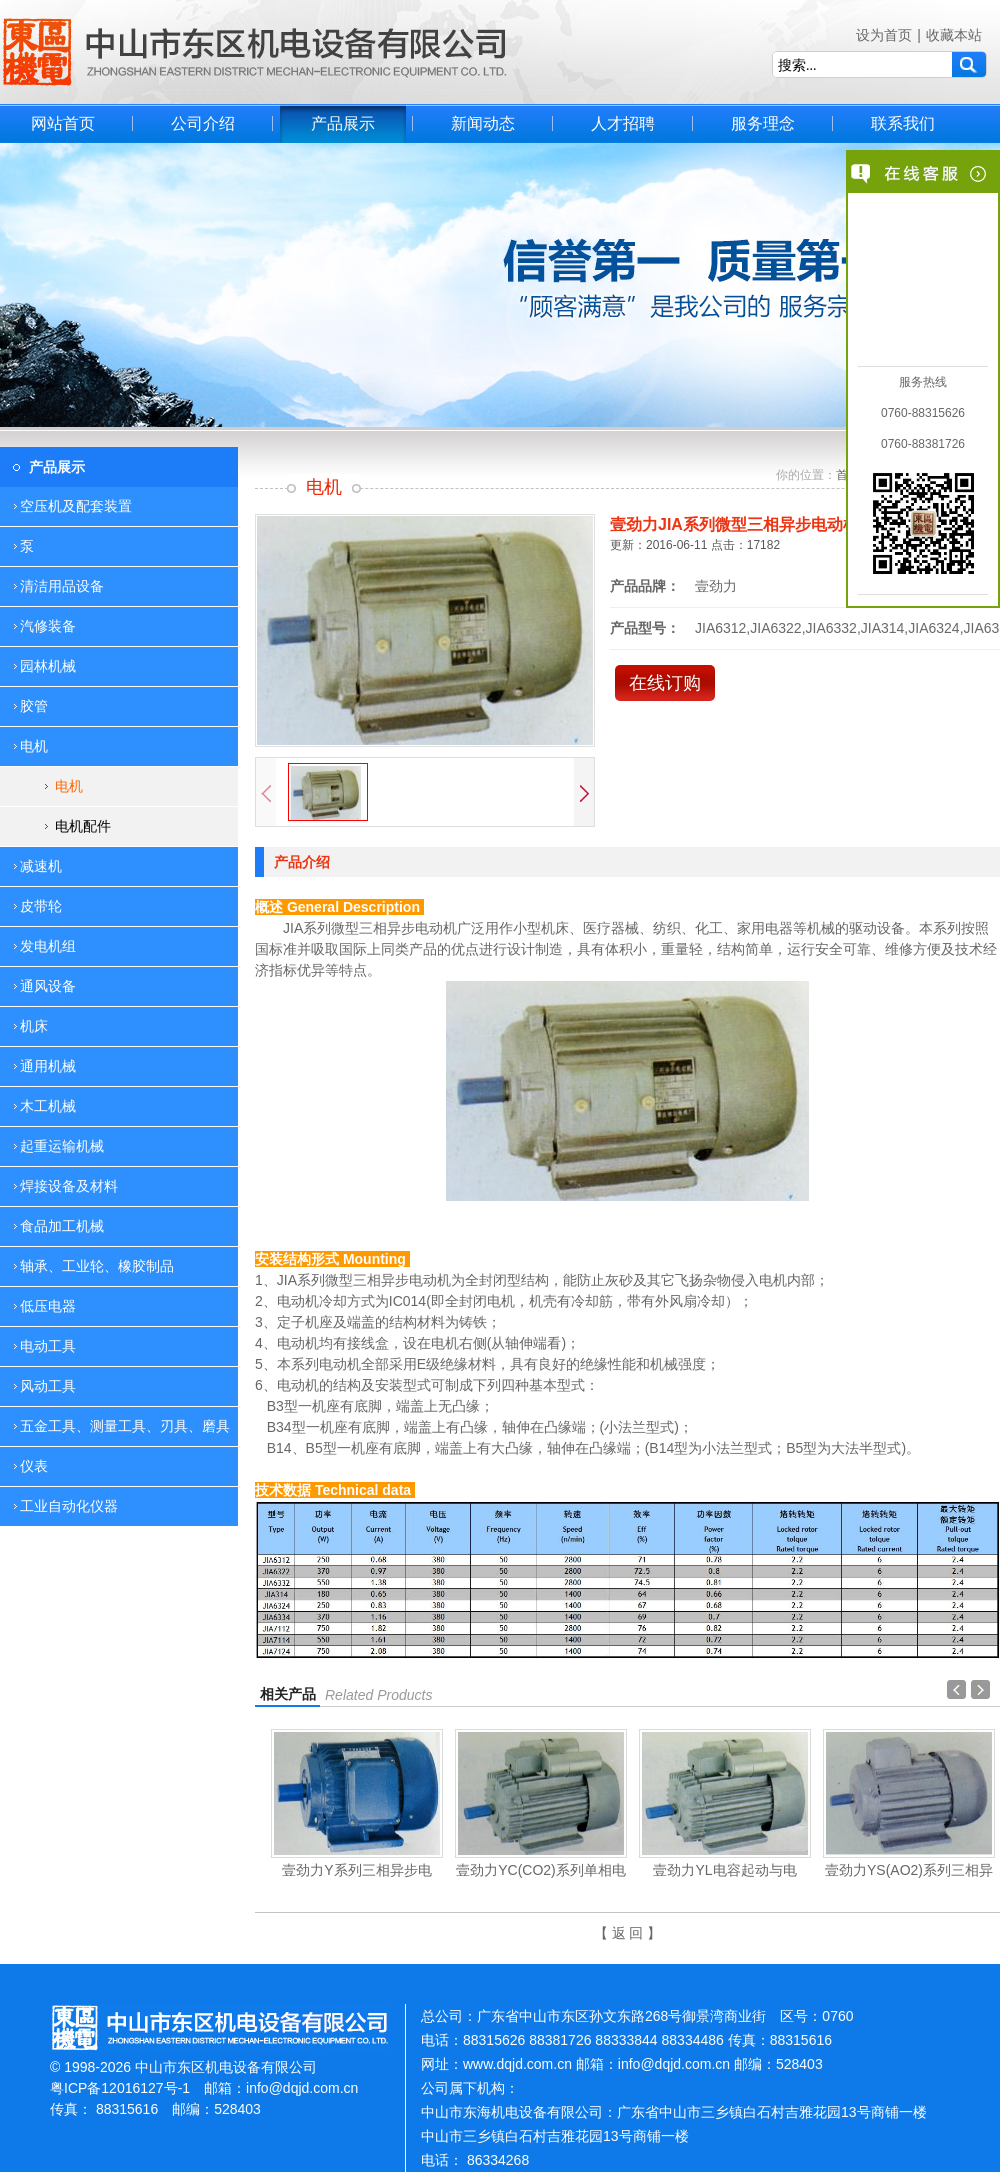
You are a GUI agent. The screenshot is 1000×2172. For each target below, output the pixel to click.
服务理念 (763, 123)
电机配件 (83, 826)
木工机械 (48, 1106)
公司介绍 (203, 123)
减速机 (41, 866)
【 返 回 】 (628, 1933)
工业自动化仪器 (69, 1506)
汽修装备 (48, 626)
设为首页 (884, 35)
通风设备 (48, 986)
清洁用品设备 (62, 586)
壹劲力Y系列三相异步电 (356, 1870)
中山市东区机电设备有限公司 (255, 52)
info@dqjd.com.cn (302, 2088)
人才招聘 (623, 123)
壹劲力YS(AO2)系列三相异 (909, 1870)
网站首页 (63, 123)
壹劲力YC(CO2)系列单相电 (541, 1870)
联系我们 (903, 123)
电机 (69, 786)
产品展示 (343, 123)
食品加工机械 (62, 1226)
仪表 (34, 1466)
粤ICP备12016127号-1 (120, 2088)
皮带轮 (41, 906)
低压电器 (48, 1306)
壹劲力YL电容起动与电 (724, 1870)
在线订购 (665, 683)
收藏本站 (954, 35)
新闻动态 (483, 123)
